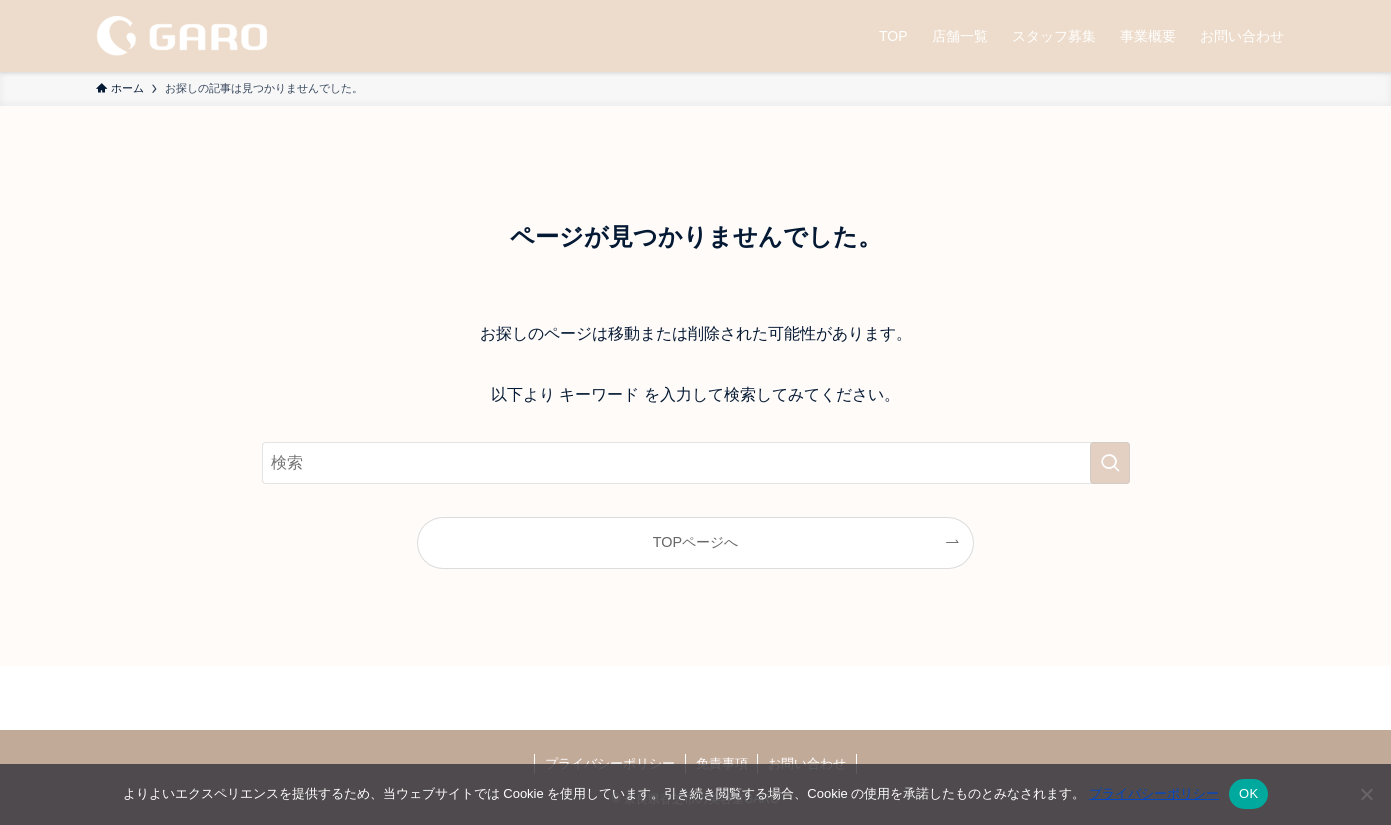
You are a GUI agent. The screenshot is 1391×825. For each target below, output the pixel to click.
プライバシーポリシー (1154, 793)
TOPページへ (695, 542)
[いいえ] (1366, 794)
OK (1248, 793)
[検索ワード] (696, 463)
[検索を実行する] (1110, 463)
